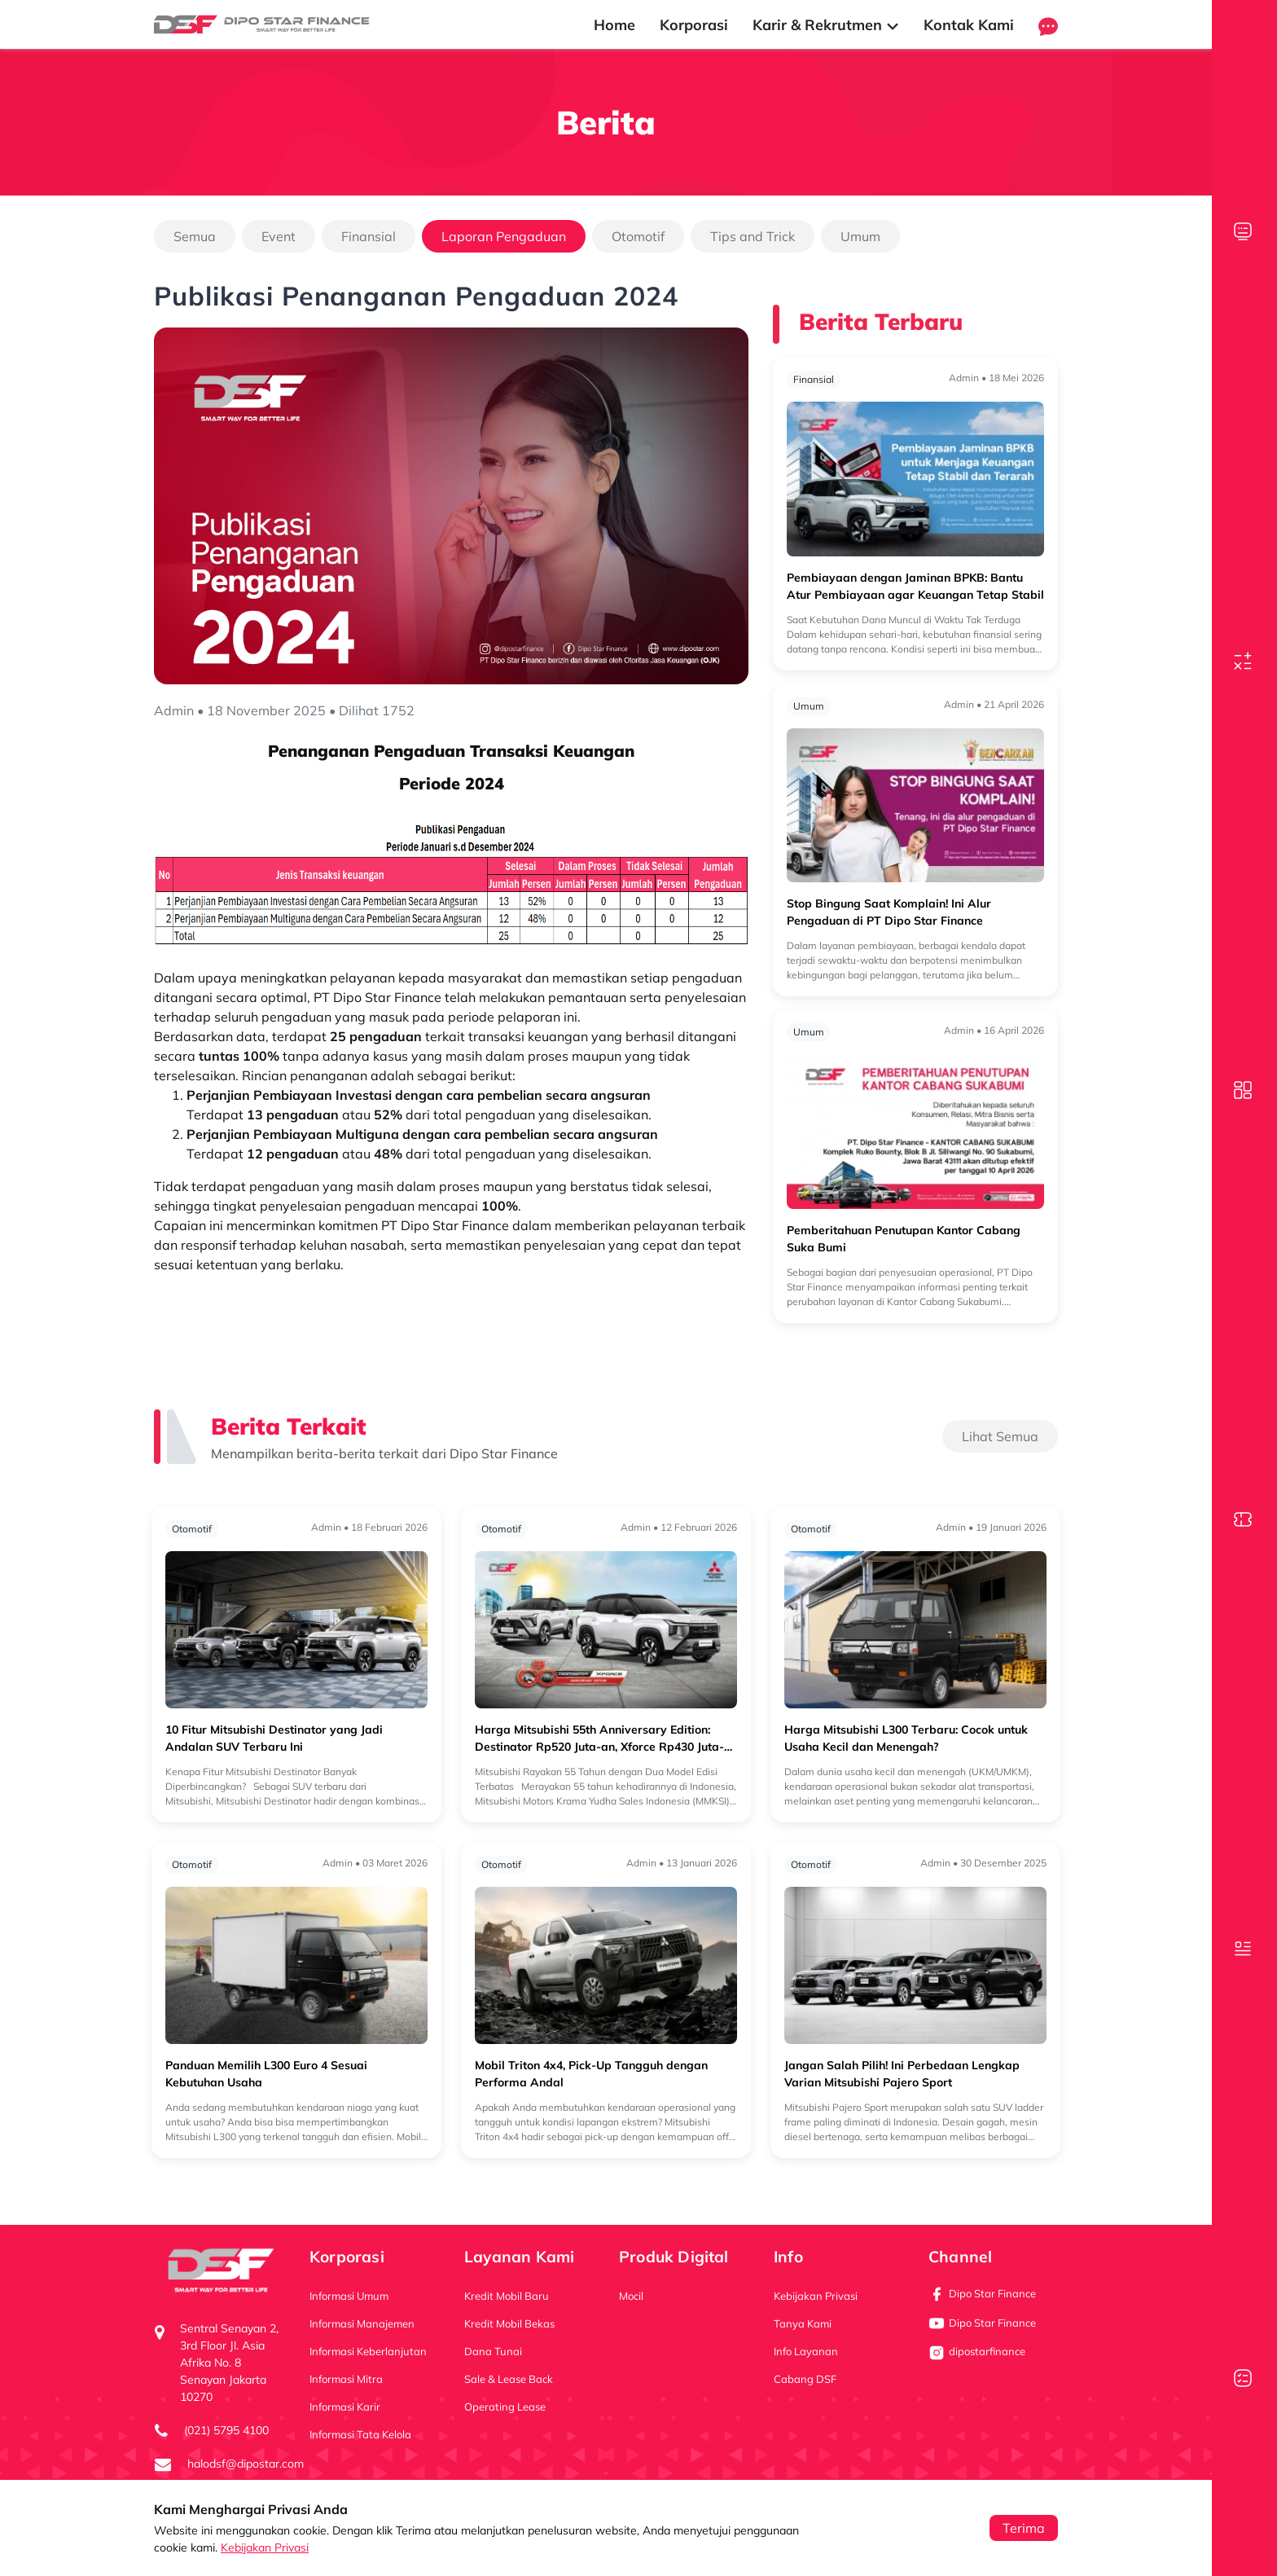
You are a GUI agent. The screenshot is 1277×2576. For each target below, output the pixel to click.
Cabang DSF (805, 2378)
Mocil (631, 2295)
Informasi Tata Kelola (360, 2434)
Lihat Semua (1000, 1436)
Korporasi (694, 24)
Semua (194, 236)
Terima (1024, 2528)
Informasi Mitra (346, 2378)
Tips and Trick (752, 236)
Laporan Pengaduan (503, 236)
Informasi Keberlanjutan (368, 2351)
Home (614, 24)
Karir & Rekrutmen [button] (826, 24)
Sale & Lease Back (508, 2378)
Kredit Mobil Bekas (509, 2323)
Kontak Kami (969, 24)
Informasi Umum (348, 2295)
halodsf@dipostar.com (245, 2463)
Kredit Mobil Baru (506, 2295)
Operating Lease (505, 2406)
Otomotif (638, 236)
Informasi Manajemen (362, 2323)
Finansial (368, 236)
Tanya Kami (803, 2323)
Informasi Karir (344, 2406)
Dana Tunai (493, 2351)
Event (278, 236)
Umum (860, 236)
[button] (1048, 24)
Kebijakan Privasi (265, 2547)
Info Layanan (806, 2351)
